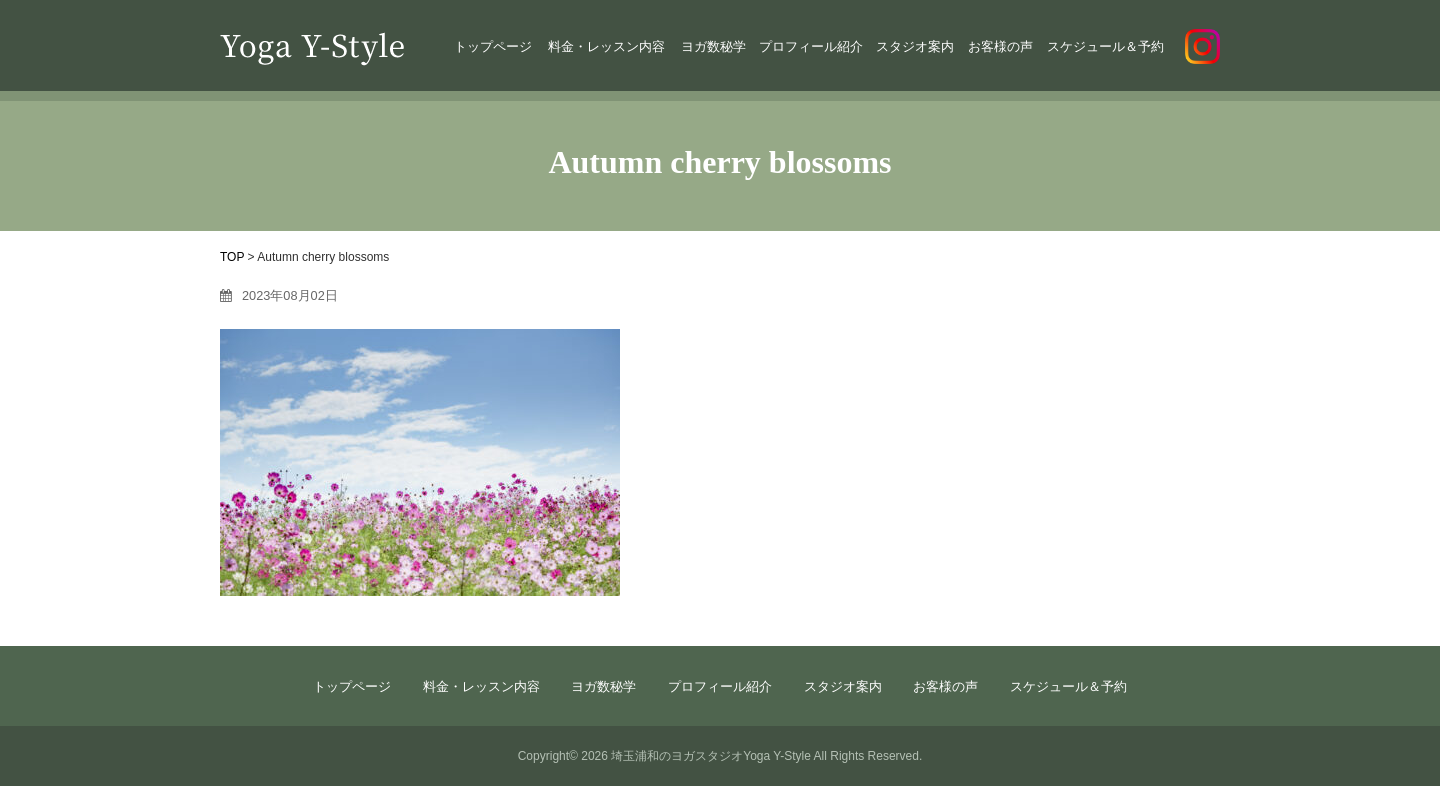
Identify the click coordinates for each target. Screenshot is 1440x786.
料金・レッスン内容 (606, 46)
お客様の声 (1000, 46)
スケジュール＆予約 (1105, 46)
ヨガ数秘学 (713, 46)
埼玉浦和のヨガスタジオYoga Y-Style (711, 756)
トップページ (493, 46)
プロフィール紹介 (811, 46)
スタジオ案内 (915, 46)
